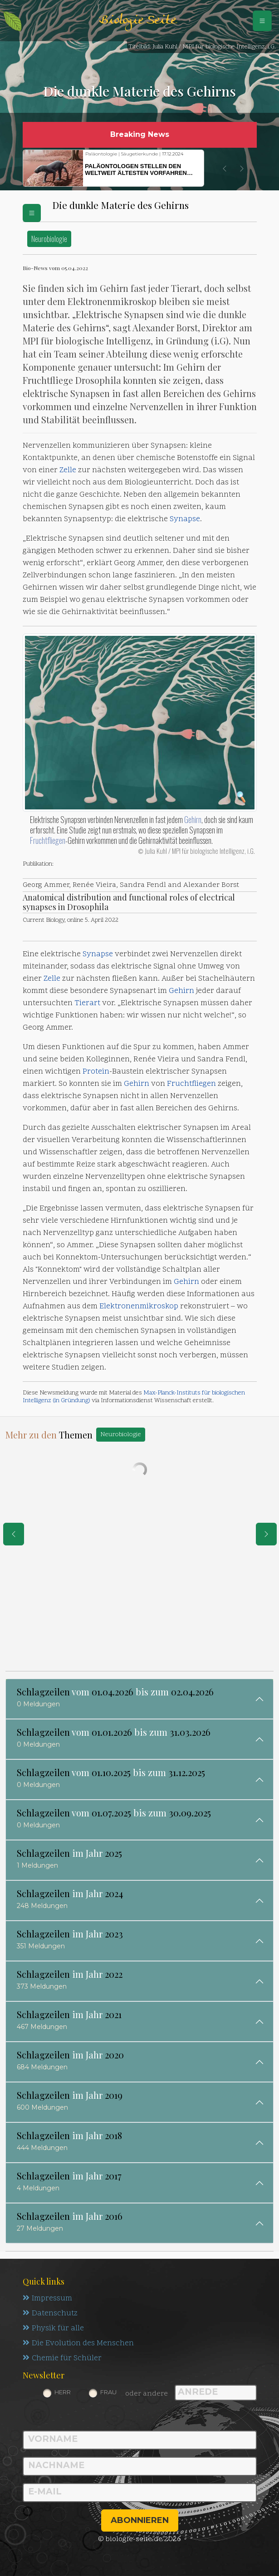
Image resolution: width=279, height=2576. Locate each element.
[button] (224, 169)
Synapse (185, 519)
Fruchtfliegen (47, 840)
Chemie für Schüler (62, 2358)
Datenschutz (50, 2313)
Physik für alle (53, 2328)
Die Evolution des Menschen (78, 2343)
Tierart (87, 1003)
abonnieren (140, 2520)
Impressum (47, 2298)
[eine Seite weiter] (266, 1534)
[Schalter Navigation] (262, 20)
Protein (96, 1071)
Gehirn (192, 819)
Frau (108, 2392)
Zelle (67, 470)
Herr (62, 2392)
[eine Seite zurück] (13, 1534)
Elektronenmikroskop (138, 1306)
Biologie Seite (137, 20)
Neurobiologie (49, 238)
